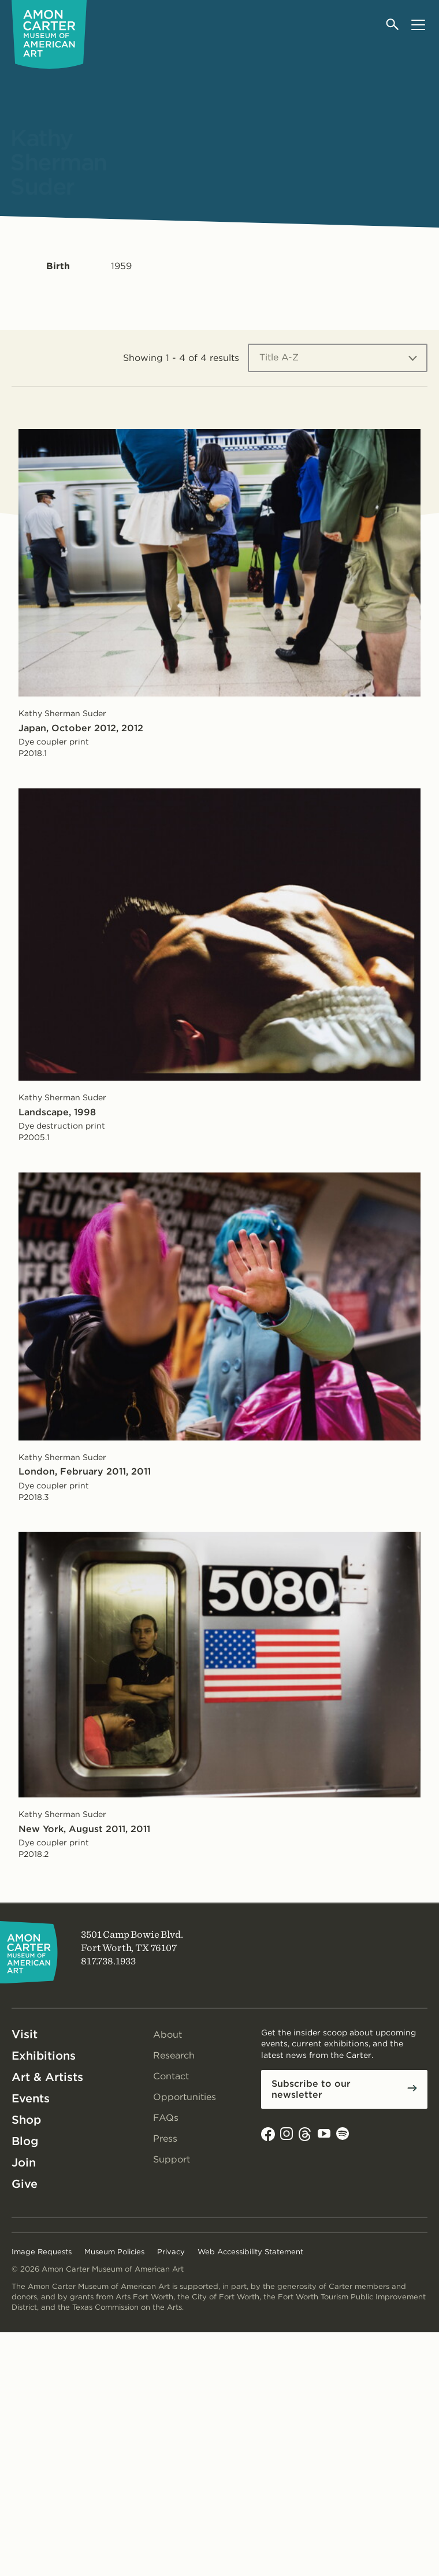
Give (25, 2184)
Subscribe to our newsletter (311, 2089)
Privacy (171, 2251)
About (167, 2034)
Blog (25, 2141)
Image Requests (42, 2251)
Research (174, 2055)
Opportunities (184, 2096)
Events (31, 2098)
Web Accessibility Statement (250, 2251)
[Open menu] (418, 25)
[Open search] (393, 25)
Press (165, 2138)
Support (171, 2159)
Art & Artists (47, 2077)
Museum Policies (114, 2251)
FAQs (165, 2117)
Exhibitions (44, 2056)
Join (24, 2162)
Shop (26, 2120)
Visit (25, 2034)
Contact (171, 2076)
